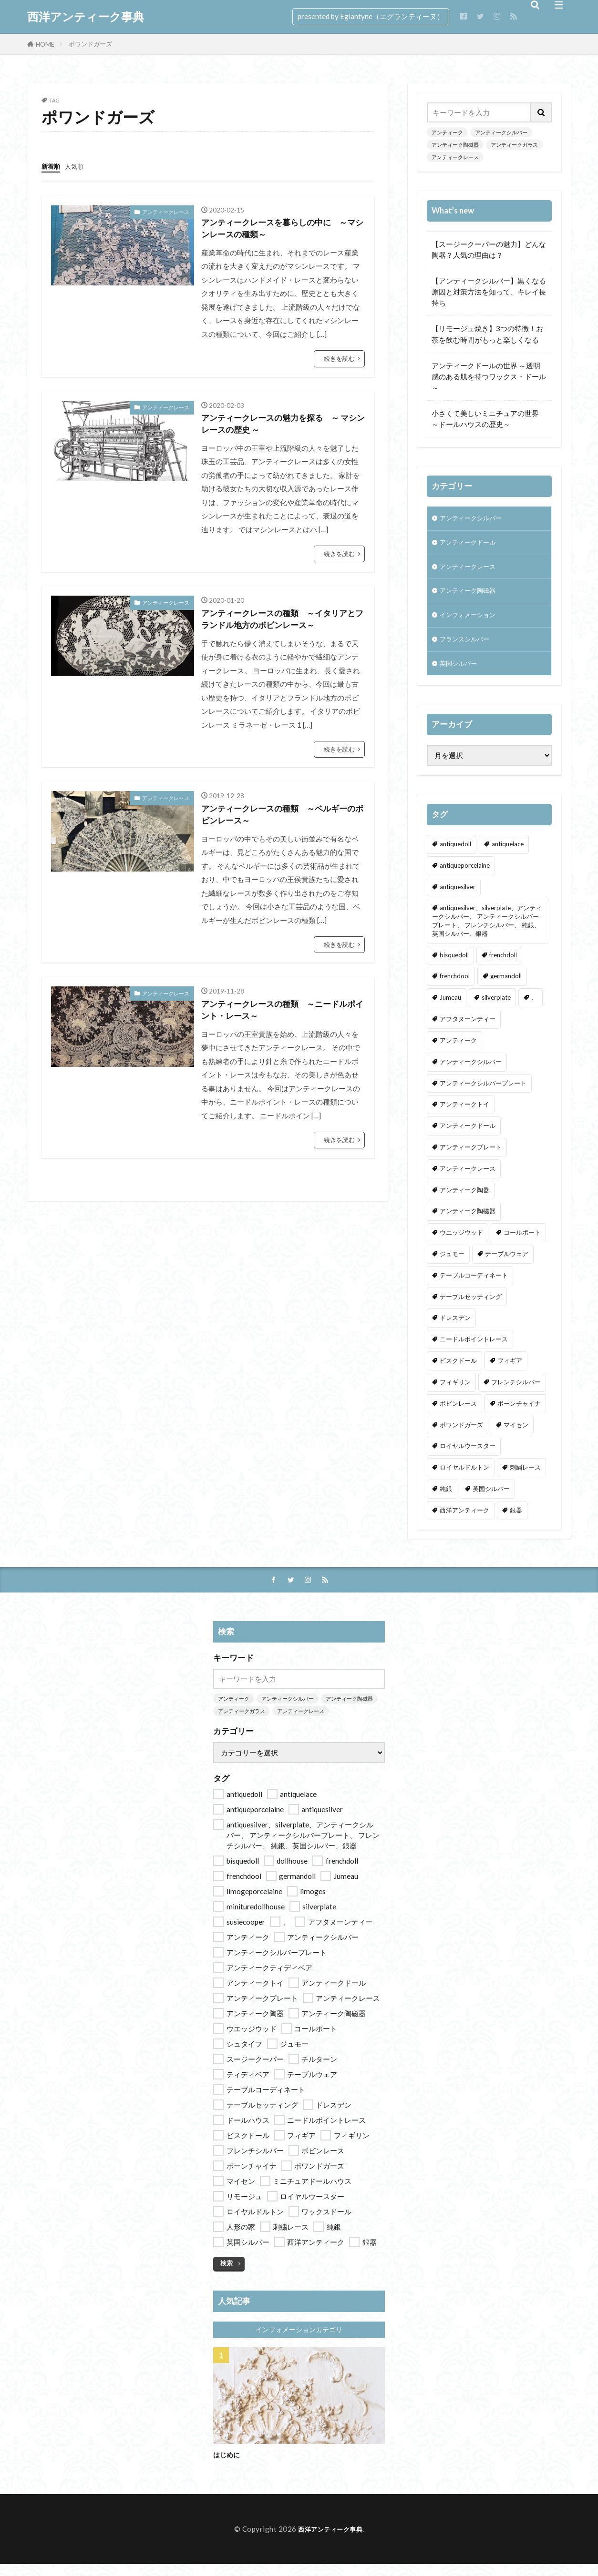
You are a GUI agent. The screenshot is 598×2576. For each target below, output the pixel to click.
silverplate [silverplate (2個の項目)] (496, 1008)
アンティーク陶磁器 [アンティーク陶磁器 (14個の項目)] (467, 1222)
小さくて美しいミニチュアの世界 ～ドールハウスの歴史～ (489, 418)
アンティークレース (165, 211)
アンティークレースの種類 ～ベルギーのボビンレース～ (282, 829)
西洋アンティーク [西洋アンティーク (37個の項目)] (464, 1521)
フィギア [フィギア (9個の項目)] (509, 1371)
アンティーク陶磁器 (455, 145)
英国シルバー (461, 673)
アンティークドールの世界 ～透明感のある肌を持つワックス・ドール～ (489, 376)
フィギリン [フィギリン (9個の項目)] (455, 1393)
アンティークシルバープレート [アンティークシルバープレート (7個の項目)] (483, 1094)
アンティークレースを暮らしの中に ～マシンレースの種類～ (282, 230)
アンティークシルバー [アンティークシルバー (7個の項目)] (471, 1072)
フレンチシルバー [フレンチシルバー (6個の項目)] (516, 1393)
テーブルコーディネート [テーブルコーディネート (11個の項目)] (474, 1286)
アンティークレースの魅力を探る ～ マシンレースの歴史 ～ (282, 430)
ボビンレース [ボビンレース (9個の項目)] (458, 1414)
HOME (45, 44)
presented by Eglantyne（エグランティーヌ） (371, 16)
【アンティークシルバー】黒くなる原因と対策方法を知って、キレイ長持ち (489, 291)
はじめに (229, 2466)
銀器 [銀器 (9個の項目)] (516, 1521)
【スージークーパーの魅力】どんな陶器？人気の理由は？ (489, 249)
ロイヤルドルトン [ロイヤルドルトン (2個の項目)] (464, 1478)
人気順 (78, 166)
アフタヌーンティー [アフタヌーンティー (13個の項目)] (467, 1030)
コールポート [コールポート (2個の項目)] (522, 1243)
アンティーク (447, 132)
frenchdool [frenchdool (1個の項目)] (455, 987)
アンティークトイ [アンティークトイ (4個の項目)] (464, 1115)
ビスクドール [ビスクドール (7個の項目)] (458, 1371)
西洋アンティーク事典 (85, 16)
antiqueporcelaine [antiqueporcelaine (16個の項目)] (465, 876)
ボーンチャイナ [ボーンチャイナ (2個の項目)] (519, 1414)
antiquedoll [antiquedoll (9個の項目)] (455, 855)
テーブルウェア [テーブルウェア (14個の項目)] (506, 1264)
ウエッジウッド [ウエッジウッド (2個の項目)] (461, 1243)
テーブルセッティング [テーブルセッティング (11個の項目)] (471, 1307)
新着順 (52, 166)
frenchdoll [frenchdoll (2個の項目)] (503, 966)
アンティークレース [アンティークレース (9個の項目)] (467, 1179)
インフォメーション (472, 622)
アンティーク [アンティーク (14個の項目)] (458, 1051)
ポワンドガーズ (90, 44)
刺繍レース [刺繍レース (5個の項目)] (525, 1478)
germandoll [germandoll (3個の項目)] (506, 987)
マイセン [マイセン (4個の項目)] (516, 1436)
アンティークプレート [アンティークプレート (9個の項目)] (471, 1158)
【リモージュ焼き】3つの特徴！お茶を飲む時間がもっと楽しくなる (487, 334)
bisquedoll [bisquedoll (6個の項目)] (454, 966)
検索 (226, 2275)
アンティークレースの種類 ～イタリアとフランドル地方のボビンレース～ (282, 629)
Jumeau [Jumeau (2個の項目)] (450, 1008)
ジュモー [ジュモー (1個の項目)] (452, 1264)
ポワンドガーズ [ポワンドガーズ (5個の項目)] (461, 1436)
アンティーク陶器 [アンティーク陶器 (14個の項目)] (464, 1201)
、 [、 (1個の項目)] (534, 1008)
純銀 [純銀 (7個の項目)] (446, 1499)
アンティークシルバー (501, 132)
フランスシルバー (468, 647)
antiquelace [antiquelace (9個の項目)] (508, 855)
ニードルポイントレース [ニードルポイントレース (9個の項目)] (474, 1350)
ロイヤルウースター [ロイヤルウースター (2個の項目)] (467, 1457)
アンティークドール (472, 544)
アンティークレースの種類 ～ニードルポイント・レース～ (282, 1029)
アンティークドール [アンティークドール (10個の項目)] (467, 1136)
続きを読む (339, 362)
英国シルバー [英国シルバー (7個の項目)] (491, 1499)
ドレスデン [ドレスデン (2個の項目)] (455, 1329)
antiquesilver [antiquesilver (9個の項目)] (457, 898)
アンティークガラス (514, 145)
